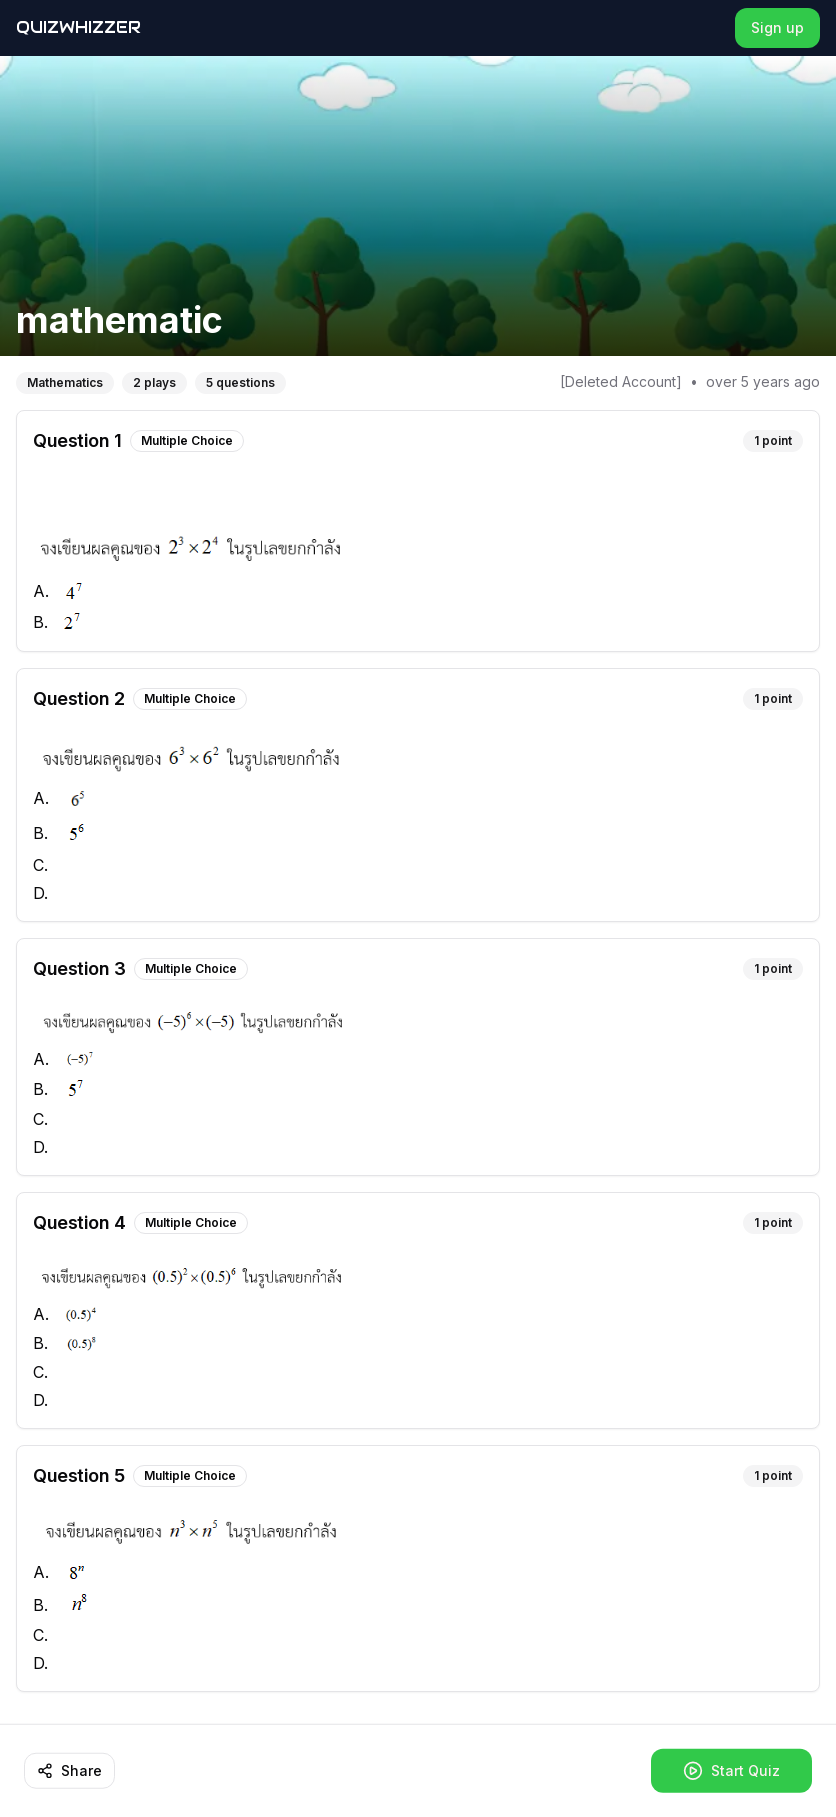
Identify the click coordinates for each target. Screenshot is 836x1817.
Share (69, 1770)
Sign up (777, 27)
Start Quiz (731, 1771)
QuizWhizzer (78, 27)
